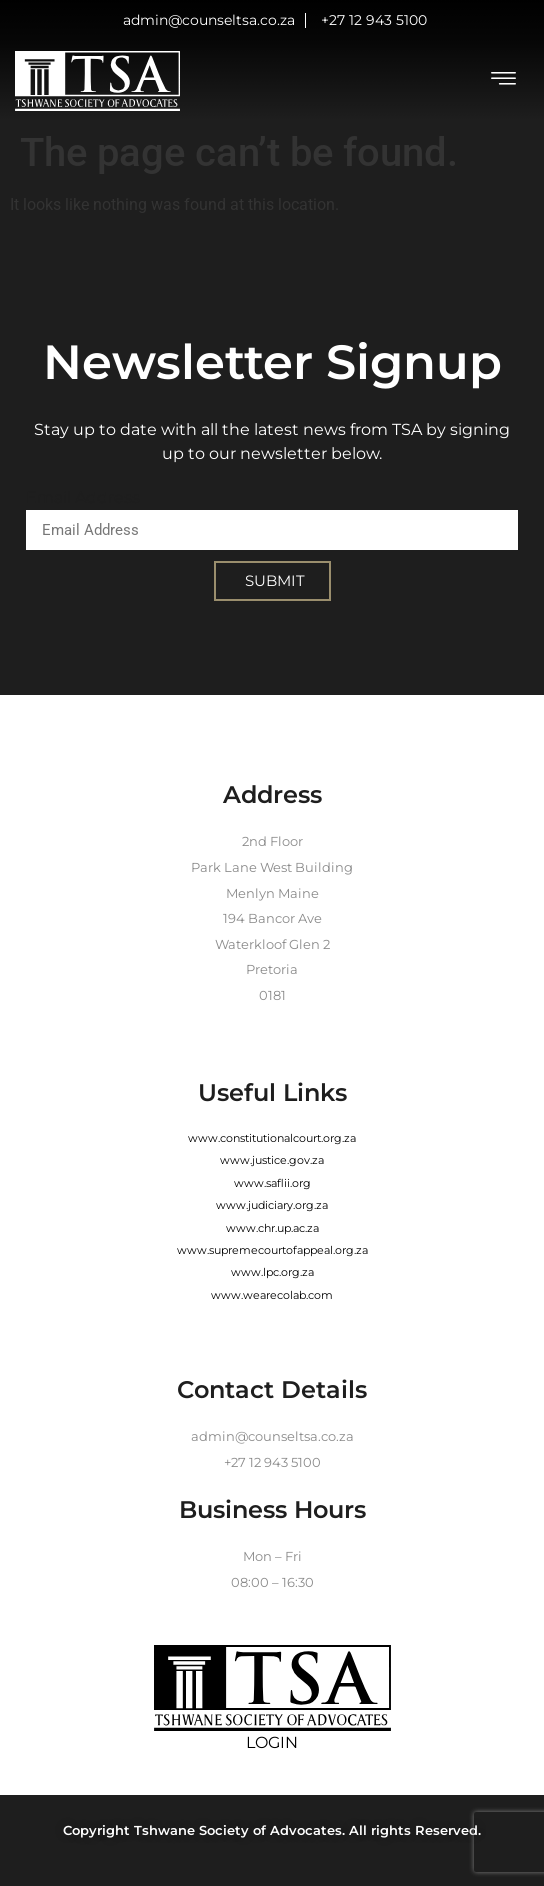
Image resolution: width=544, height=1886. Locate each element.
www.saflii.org (272, 1183)
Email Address (83, 497)
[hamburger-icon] (504, 81)
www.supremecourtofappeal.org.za (272, 1250)
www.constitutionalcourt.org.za (272, 1138)
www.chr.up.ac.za (272, 1228)
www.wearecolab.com (272, 1295)
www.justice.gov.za (272, 1160)
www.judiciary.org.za (272, 1205)
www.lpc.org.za (272, 1272)
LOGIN (272, 1742)
